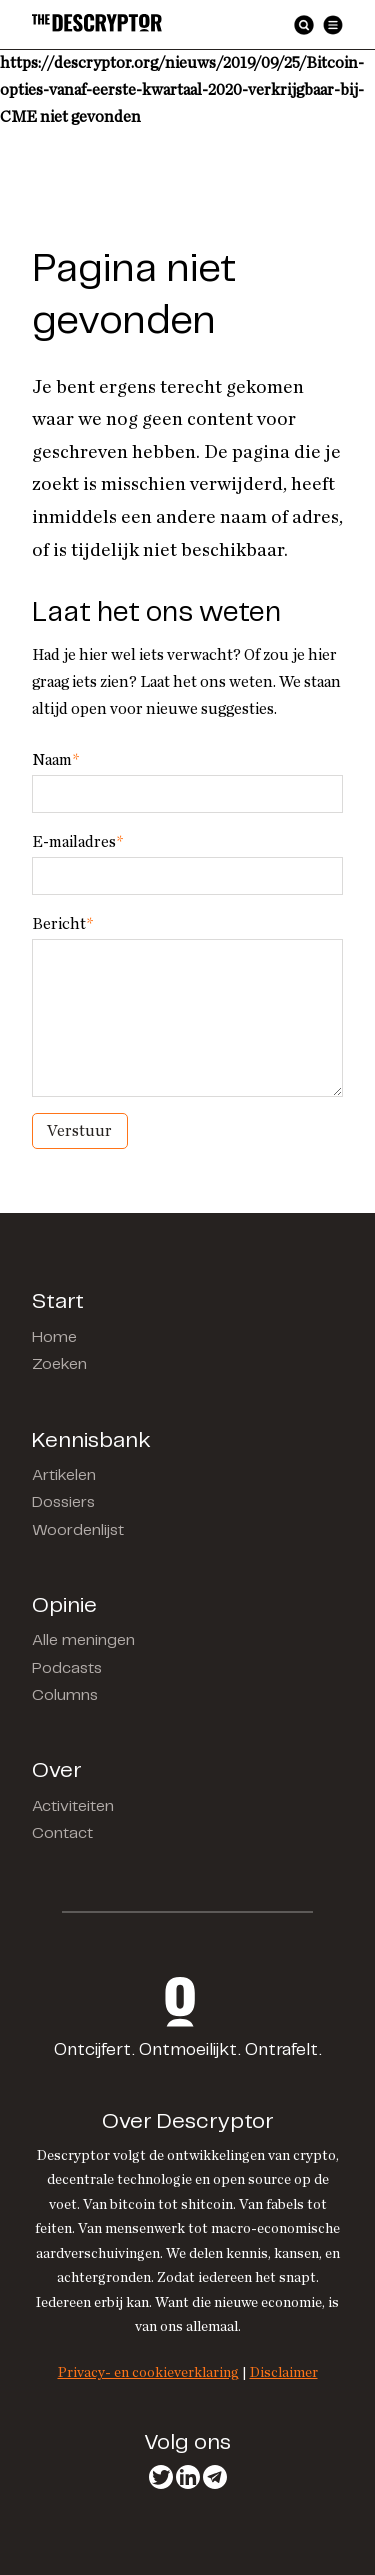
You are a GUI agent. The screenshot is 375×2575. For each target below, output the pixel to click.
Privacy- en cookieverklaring (148, 2372)
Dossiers (63, 1502)
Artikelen (64, 1475)
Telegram (215, 2477)
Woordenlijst (78, 1530)
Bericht (62, 924)
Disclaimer (284, 2372)
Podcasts (67, 1668)
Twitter (161, 2477)
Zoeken (59, 1364)
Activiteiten (73, 1806)
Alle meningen (83, 1640)
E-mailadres (77, 842)
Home (54, 1337)
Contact (62, 1833)
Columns (65, 1695)
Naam (55, 760)
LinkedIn (188, 2477)
